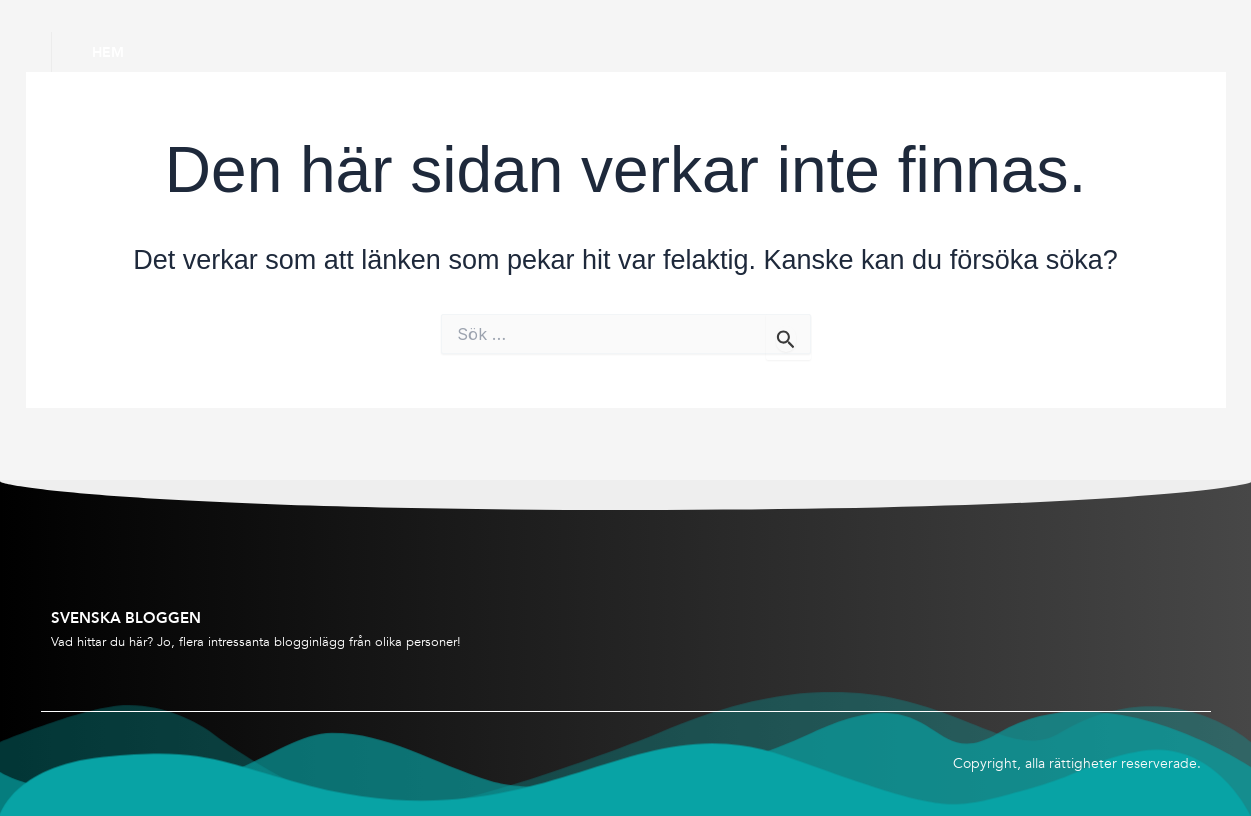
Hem (108, 52)
